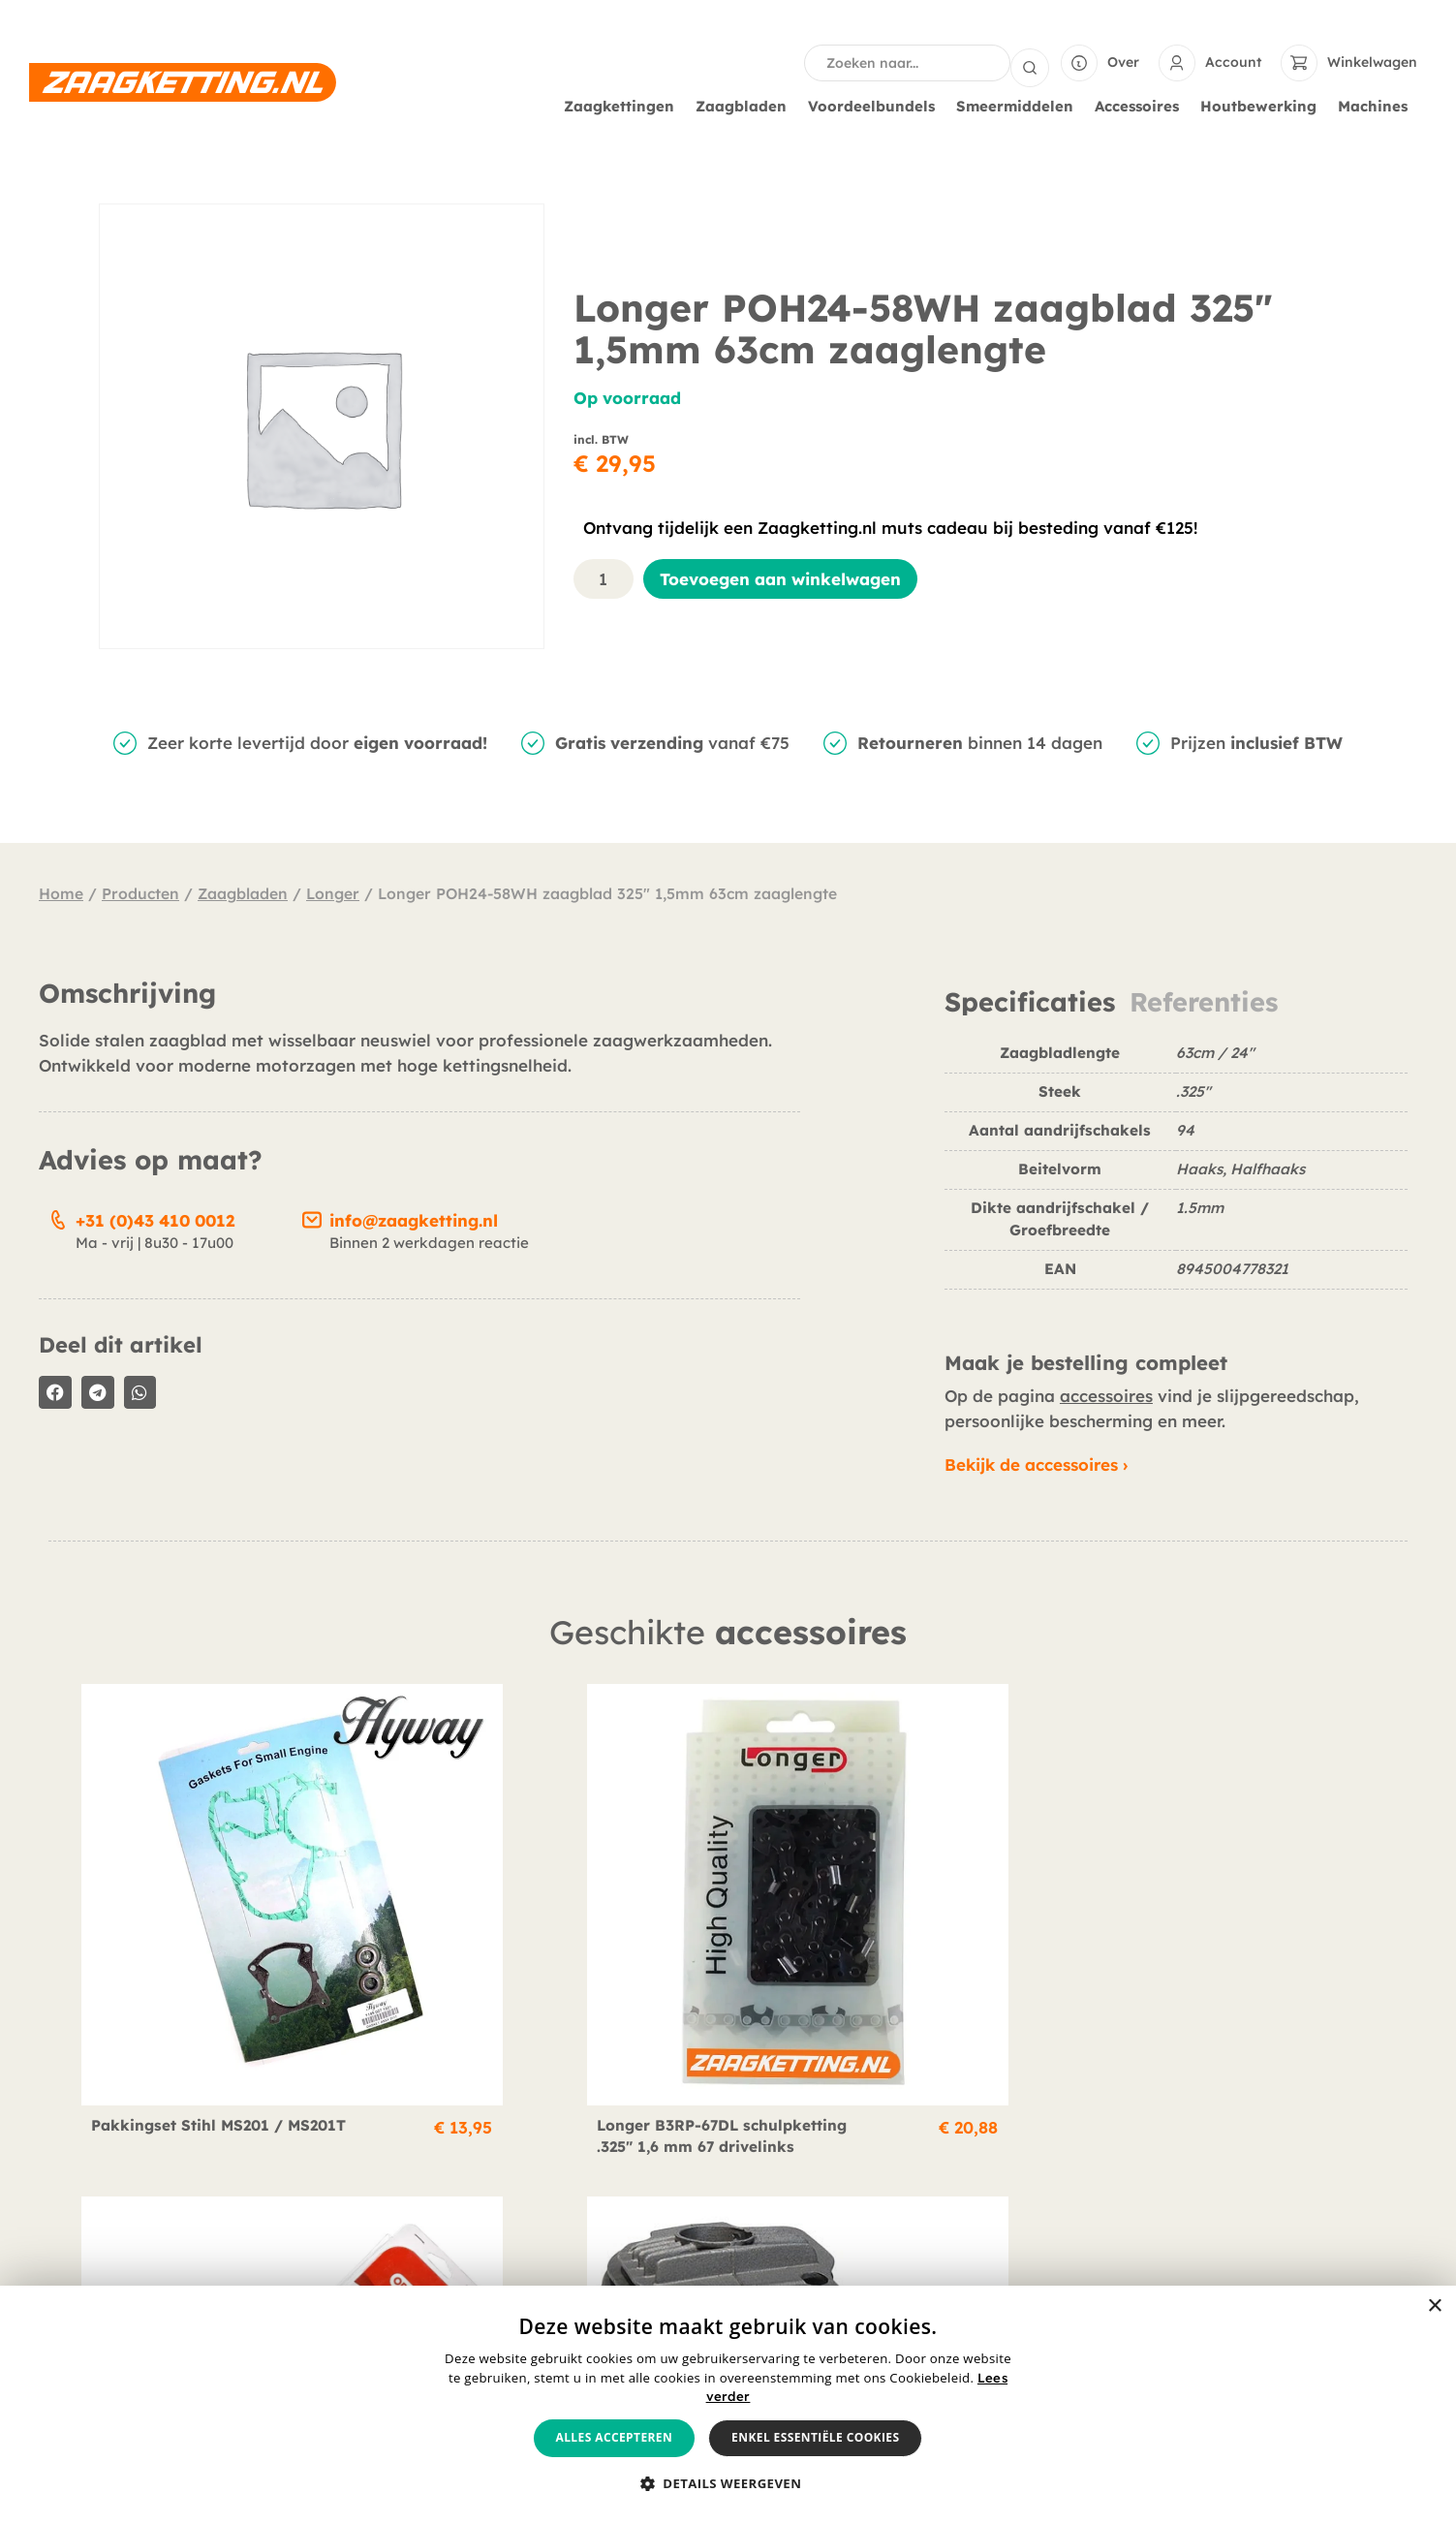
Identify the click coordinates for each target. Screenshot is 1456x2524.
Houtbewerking (1263, 104)
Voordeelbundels (876, 104)
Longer (332, 891)
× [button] (1434, 2306)
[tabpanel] (1176, 1171)
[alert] (728, 2405)
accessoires (1106, 1394)
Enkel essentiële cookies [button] (815, 2437)
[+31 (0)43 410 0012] (58, 1215)
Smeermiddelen (1019, 104)
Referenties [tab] (1204, 1000)
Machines (1377, 104)
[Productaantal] (603, 577)
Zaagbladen (746, 104)
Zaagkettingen (624, 104)
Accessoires (1142, 104)
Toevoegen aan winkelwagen (780, 577)
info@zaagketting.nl (413, 1218)
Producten (140, 891)
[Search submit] (1029, 62)
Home (61, 891)
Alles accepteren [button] (614, 2437)
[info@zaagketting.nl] (312, 1215)
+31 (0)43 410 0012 (155, 1218)
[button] (55, 1390)
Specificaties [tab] (1030, 1000)
